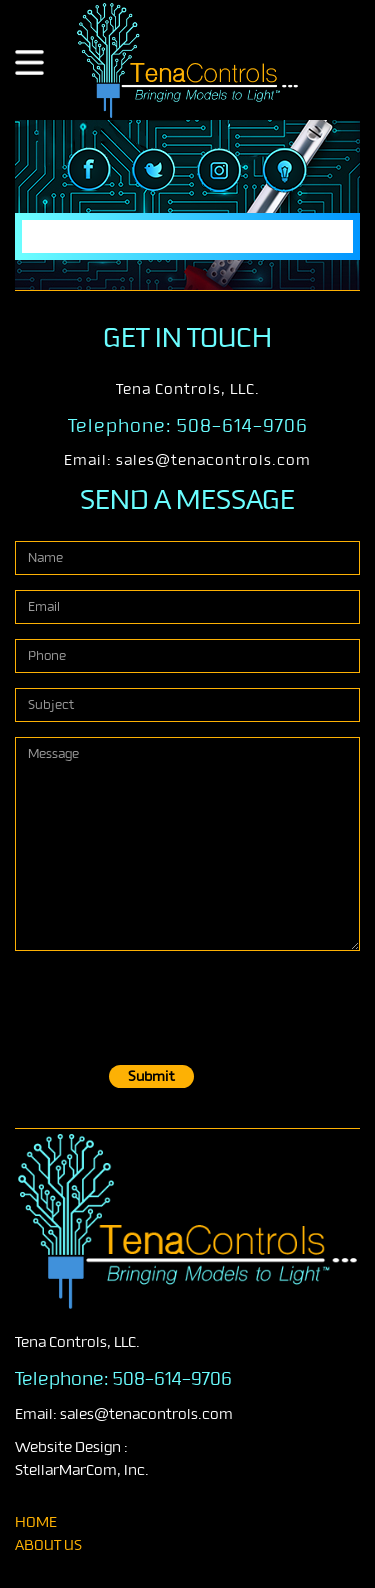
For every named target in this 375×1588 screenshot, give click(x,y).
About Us (48, 1545)
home (36, 1522)
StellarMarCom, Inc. (82, 1470)
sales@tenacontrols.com (213, 460)
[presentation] (167, 1005)
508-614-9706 (242, 426)
